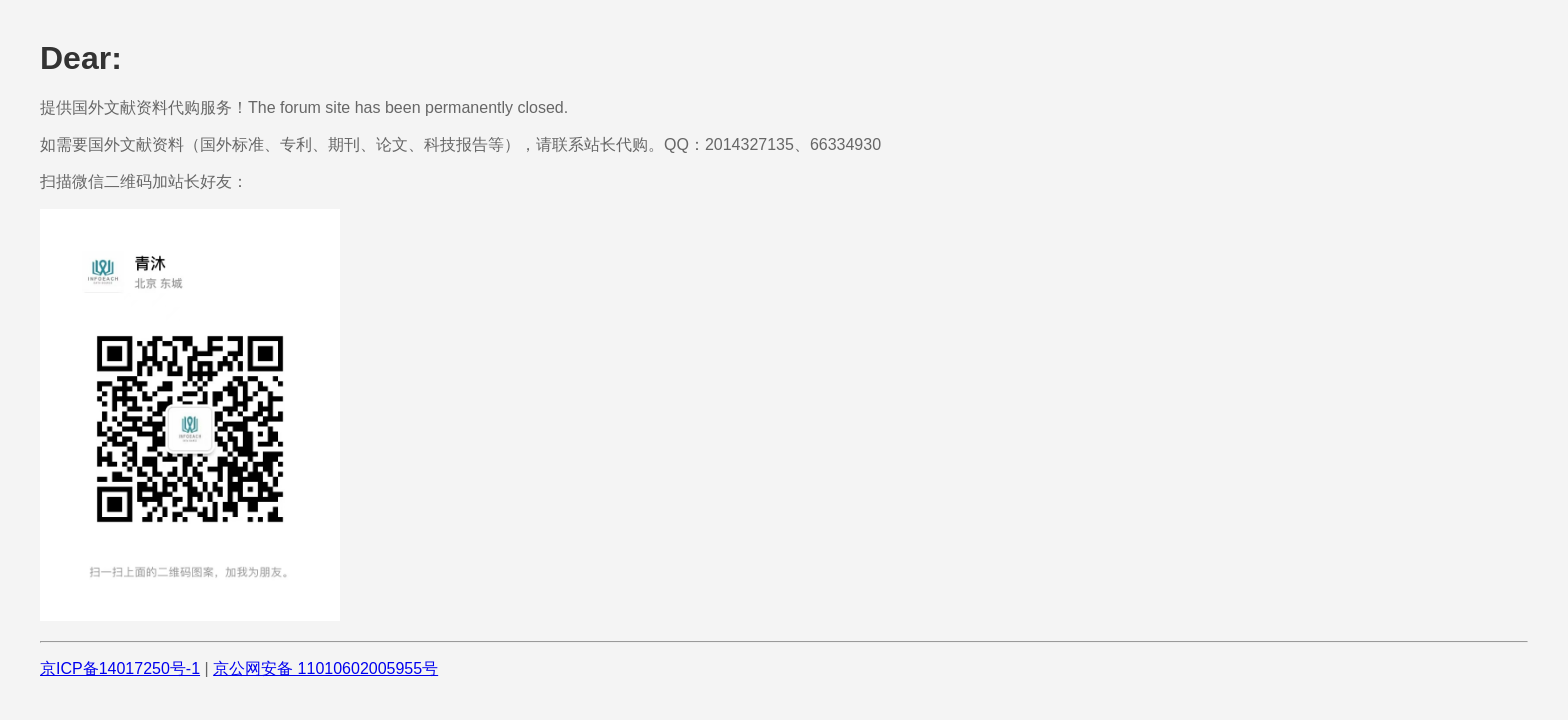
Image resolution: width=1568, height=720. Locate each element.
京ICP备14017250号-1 (120, 668)
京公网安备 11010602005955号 (325, 668)
